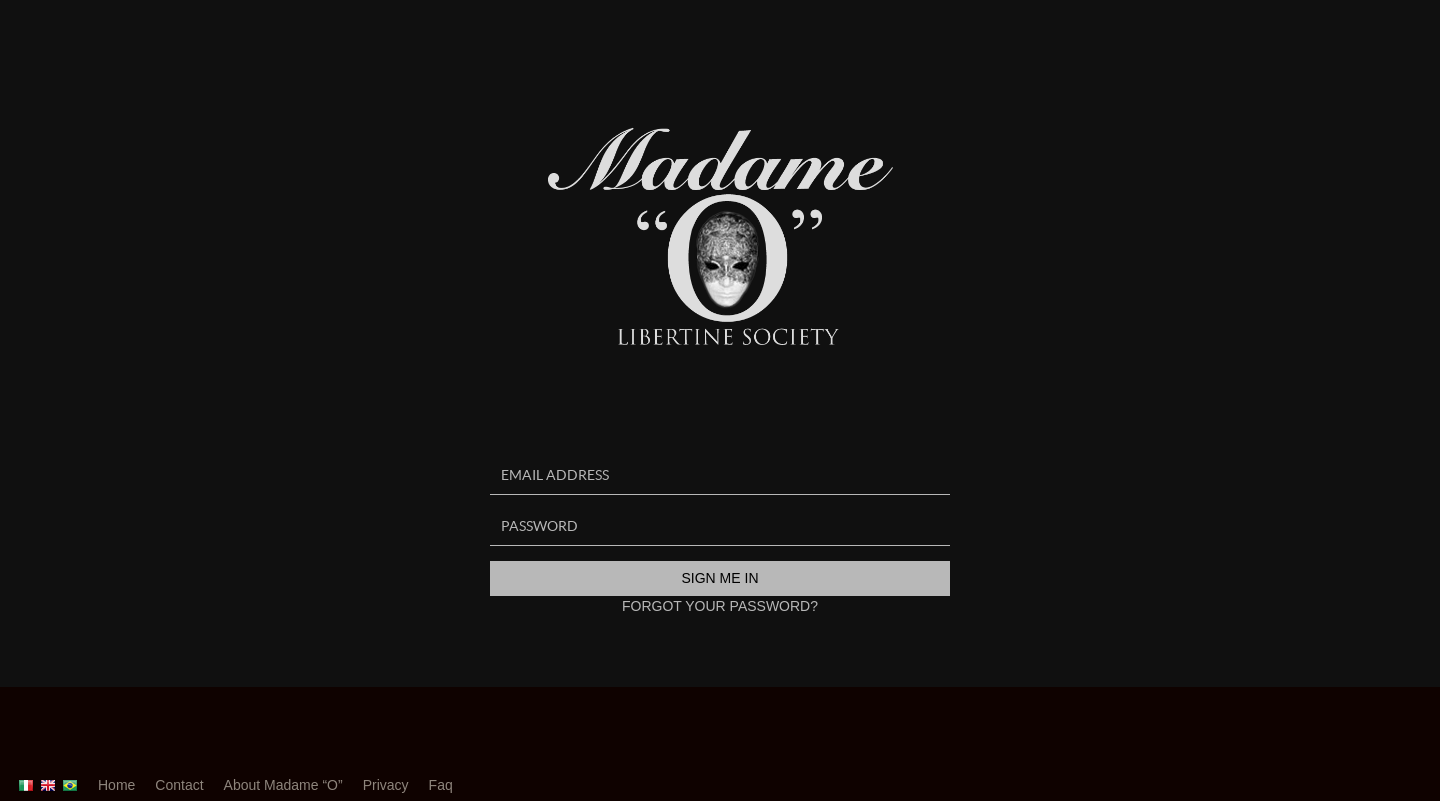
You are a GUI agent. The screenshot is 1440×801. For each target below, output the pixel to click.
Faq (441, 785)
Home (116, 785)
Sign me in (719, 578)
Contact (179, 785)
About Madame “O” (283, 785)
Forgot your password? (720, 606)
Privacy (386, 785)
